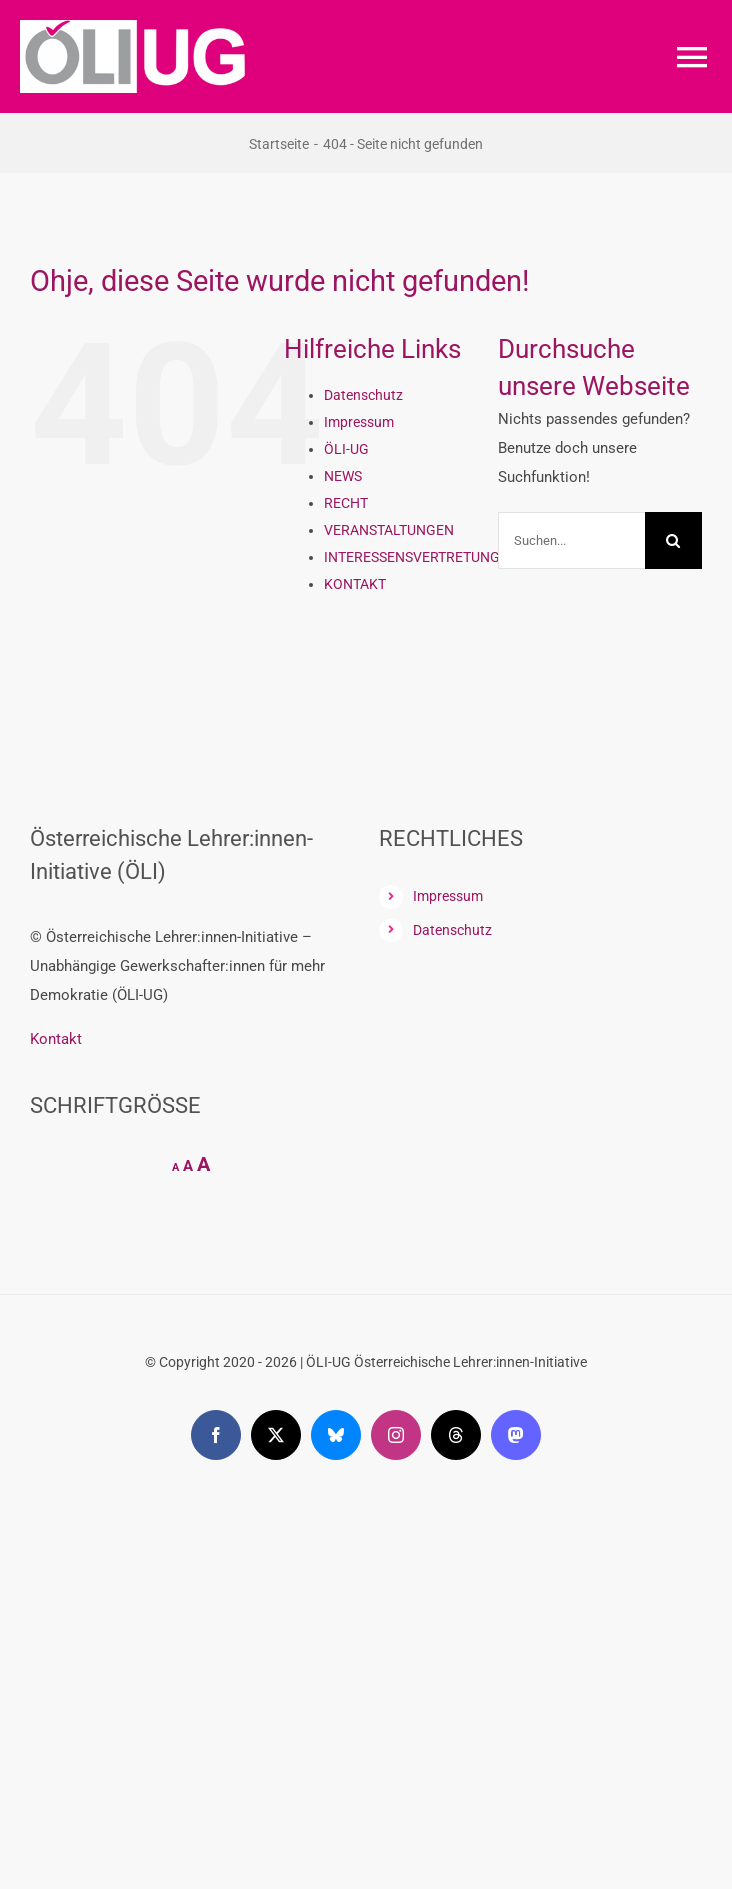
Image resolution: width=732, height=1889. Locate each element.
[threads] (456, 1435)
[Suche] (673, 540)
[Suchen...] (571, 540)
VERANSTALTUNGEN (389, 530)
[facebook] (216, 1435)
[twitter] (276, 1435)
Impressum (359, 422)
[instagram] (396, 1435)
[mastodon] (516, 1435)
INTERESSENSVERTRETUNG (412, 557)
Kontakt (56, 1039)
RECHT (346, 503)
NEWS (343, 476)
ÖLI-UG (346, 449)
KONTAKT (355, 584)
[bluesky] (336, 1435)
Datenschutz (363, 395)
